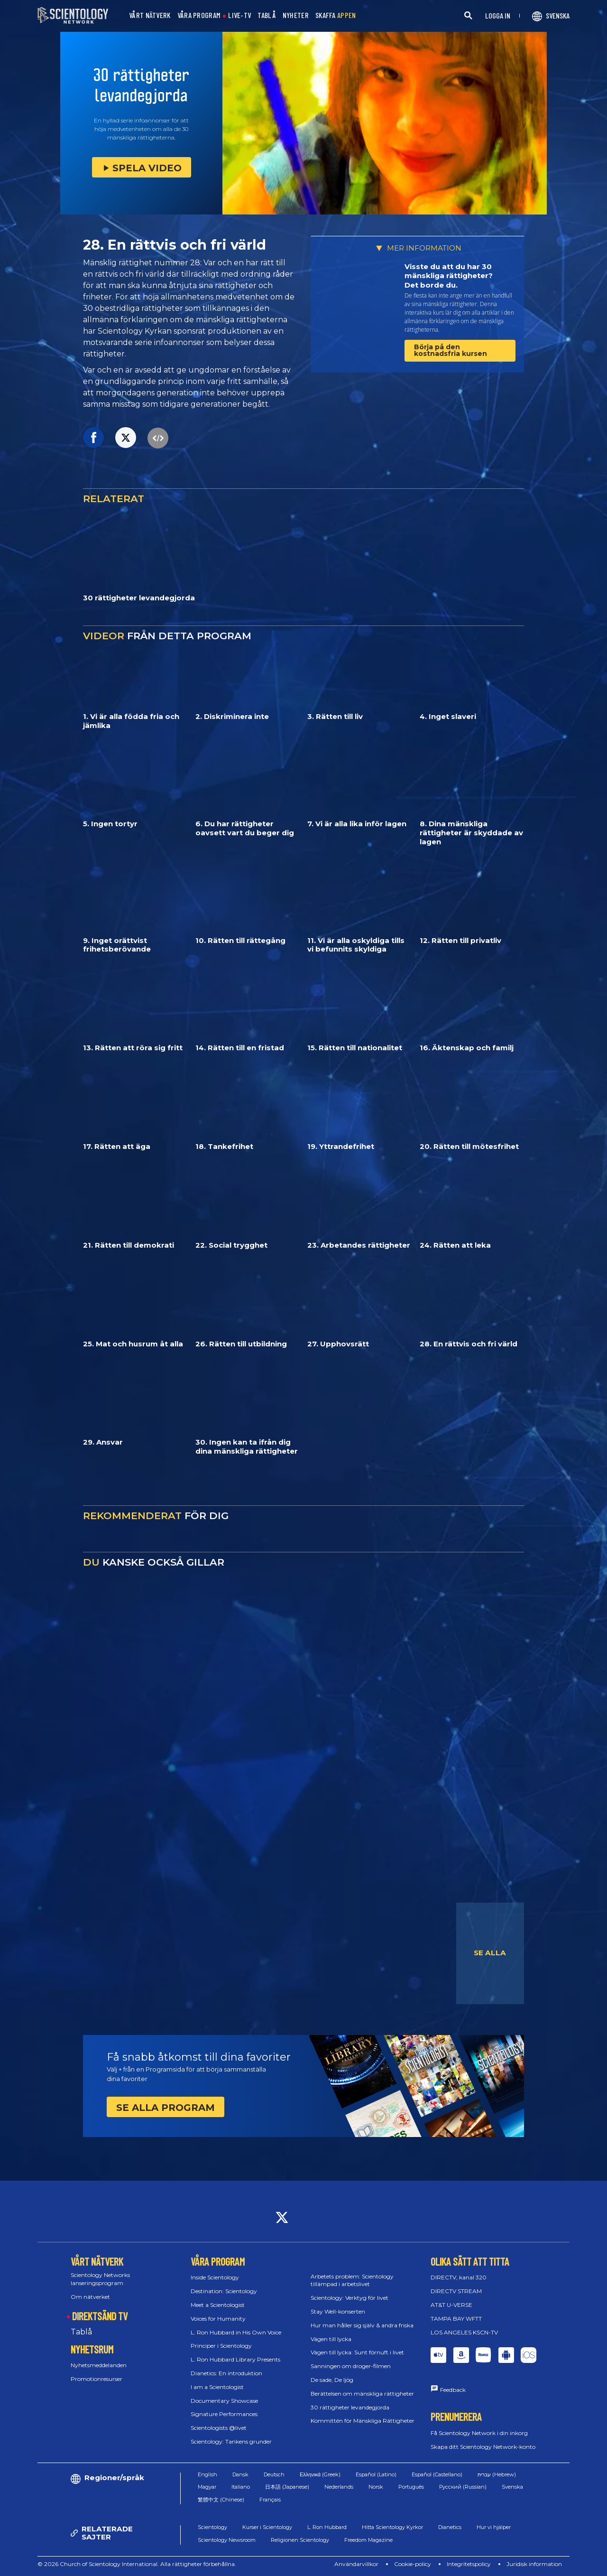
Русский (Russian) (463, 2486)
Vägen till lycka (331, 2339)
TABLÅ (267, 15)
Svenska (512, 2486)
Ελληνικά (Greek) (320, 2474)
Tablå (81, 2331)
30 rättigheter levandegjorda (350, 2407)
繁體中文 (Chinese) (221, 2499)
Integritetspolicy (469, 2563)
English (207, 2474)
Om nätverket (90, 2296)
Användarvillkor (356, 2563)
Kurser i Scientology (267, 2527)
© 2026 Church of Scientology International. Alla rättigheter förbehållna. (136, 2563)
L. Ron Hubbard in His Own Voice (236, 2332)
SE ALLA (490, 1952)
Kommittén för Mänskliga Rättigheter (362, 2420)
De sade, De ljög (332, 2379)
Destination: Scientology (224, 2291)
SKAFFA (335, 15)
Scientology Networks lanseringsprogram (100, 2279)
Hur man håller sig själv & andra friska (362, 2325)
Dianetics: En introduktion (226, 2373)
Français (270, 2499)
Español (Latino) (376, 2474)
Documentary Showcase (224, 2400)
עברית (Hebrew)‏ (497, 2474)
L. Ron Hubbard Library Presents (235, 2359)
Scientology (212, 2527)
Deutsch (274, 2474)
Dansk (240, 2474)
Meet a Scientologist (218, 2304)
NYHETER (296, 15)
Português (411, 2486)
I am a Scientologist (217, 2386)
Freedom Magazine (368, 2540)
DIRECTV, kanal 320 (459, 2277)
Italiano (240, 2486)
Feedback (453, 2389)
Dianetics (449, 2527)
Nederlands (338, 2486)
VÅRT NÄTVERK (150, 15)
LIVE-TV (239, 15)
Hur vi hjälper (494, 2527)
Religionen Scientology (300, 2540)
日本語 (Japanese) (287, 2486)
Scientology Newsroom (227, 2540)
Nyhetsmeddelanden (99, 2365)
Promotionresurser (96, 2378)
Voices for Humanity (218, 2318)
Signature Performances (224, 2413)
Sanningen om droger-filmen (351, 2366)
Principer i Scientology (221, 2345)
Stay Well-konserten (338, 2311)
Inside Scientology (215, 2277)
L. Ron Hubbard (327, 2527)
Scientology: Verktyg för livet (349, 2297)
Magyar (207, 2486)
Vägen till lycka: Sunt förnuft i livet (357, 2352)
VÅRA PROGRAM (199, 15)
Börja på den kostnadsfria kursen (450, 350)
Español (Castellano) (437, 2474)
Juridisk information (534, 2563)
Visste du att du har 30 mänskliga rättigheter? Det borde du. (449, 275)
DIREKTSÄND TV (100, 2316)
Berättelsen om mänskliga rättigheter (362, 2393)
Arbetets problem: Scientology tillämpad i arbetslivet (352, 2280)
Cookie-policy (412, 2563)
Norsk (375, 2486)
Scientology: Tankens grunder (231, 2441)
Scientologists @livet (219, 2427)
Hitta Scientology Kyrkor (392, 2527)
